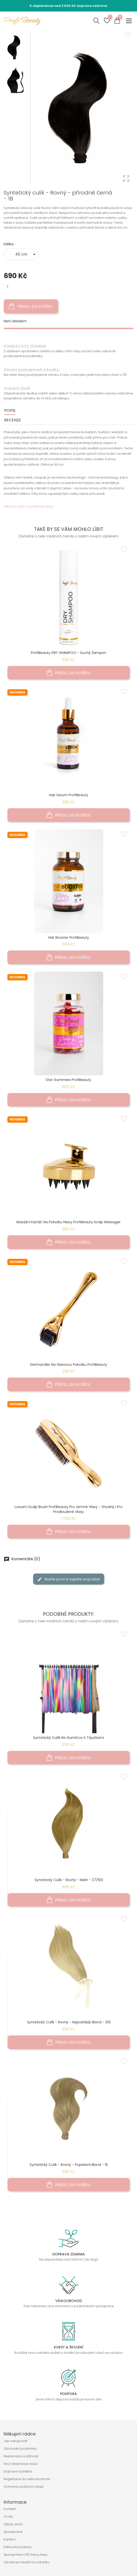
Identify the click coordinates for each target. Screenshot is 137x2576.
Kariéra (9, 2539)
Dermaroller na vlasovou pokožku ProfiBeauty (68, 1364)
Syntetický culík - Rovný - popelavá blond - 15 (69, 2164)
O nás (8, 2516)
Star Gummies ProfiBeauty (68, 1079)
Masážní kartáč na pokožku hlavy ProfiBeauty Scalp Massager (68, 1222)
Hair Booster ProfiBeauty (68, 937)
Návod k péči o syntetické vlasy (28, 506)
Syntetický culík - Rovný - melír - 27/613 (69, 1879)
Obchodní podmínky (20, 2448)
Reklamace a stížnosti (21, 2456)
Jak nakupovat (15, 2441)
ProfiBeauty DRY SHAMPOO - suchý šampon (68, 652)
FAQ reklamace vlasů (20, 2463)
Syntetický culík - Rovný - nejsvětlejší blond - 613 (69, 2022)
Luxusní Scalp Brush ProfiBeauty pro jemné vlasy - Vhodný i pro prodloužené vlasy (69, 1509)
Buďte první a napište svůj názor (68, 1579)
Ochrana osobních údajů (24, 2486)
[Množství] (8, 286)
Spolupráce (13, 2531)
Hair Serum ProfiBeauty (68, 795)
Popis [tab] (9, 410)
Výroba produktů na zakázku (27, 2562)
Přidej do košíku (31, 306)
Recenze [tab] (12, 420)
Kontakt (10, 2509)
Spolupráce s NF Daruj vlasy (25, 2554)
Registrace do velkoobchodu (27, 2479)
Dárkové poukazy (18, 2547)
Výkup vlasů (13, 2524)
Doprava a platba (18, 2471)
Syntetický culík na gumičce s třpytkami (68, 1737)
